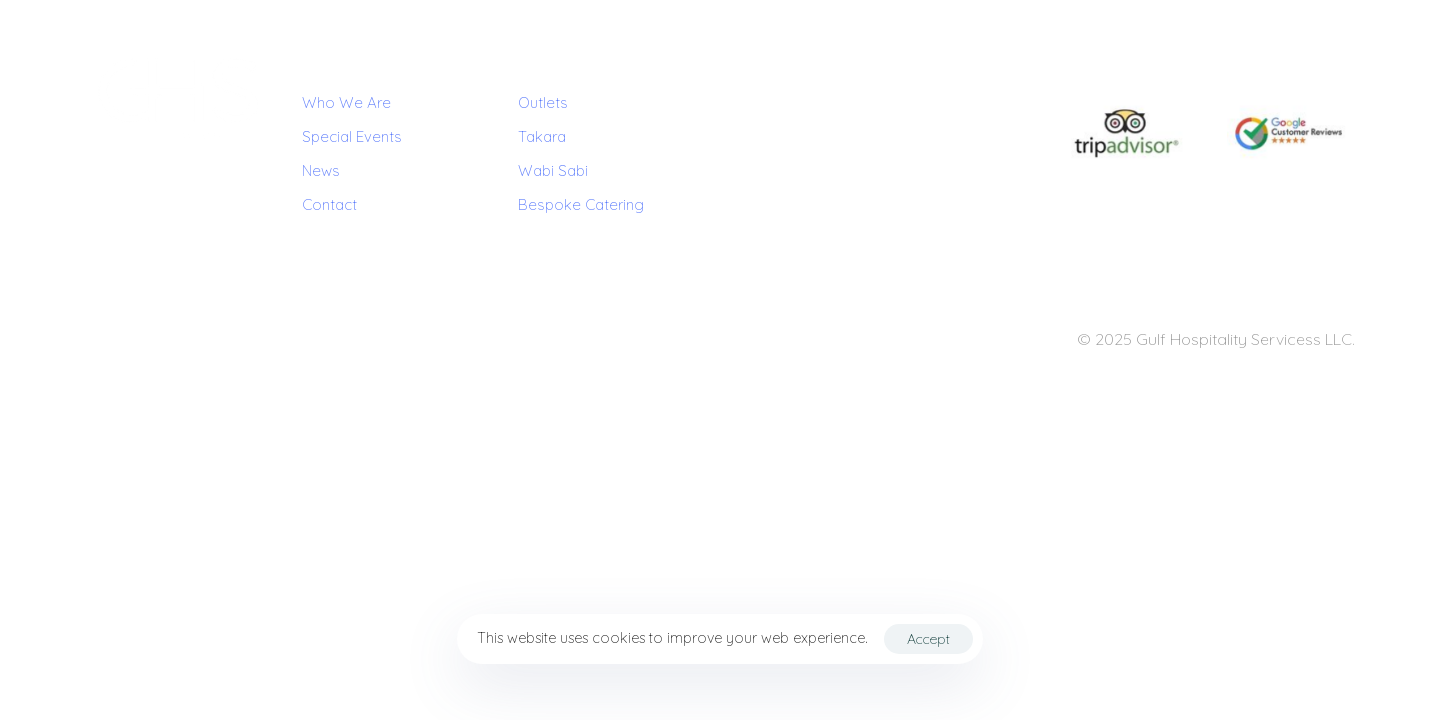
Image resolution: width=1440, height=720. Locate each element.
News (321, 170)
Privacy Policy (248, 340)
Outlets (543, 102)
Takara (542, 136)
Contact (329, 204)
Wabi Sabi (553, 170)
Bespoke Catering (581, 204)
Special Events (352, 136)
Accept (928, 639)
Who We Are (346, 102)
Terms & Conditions (137, 340)
